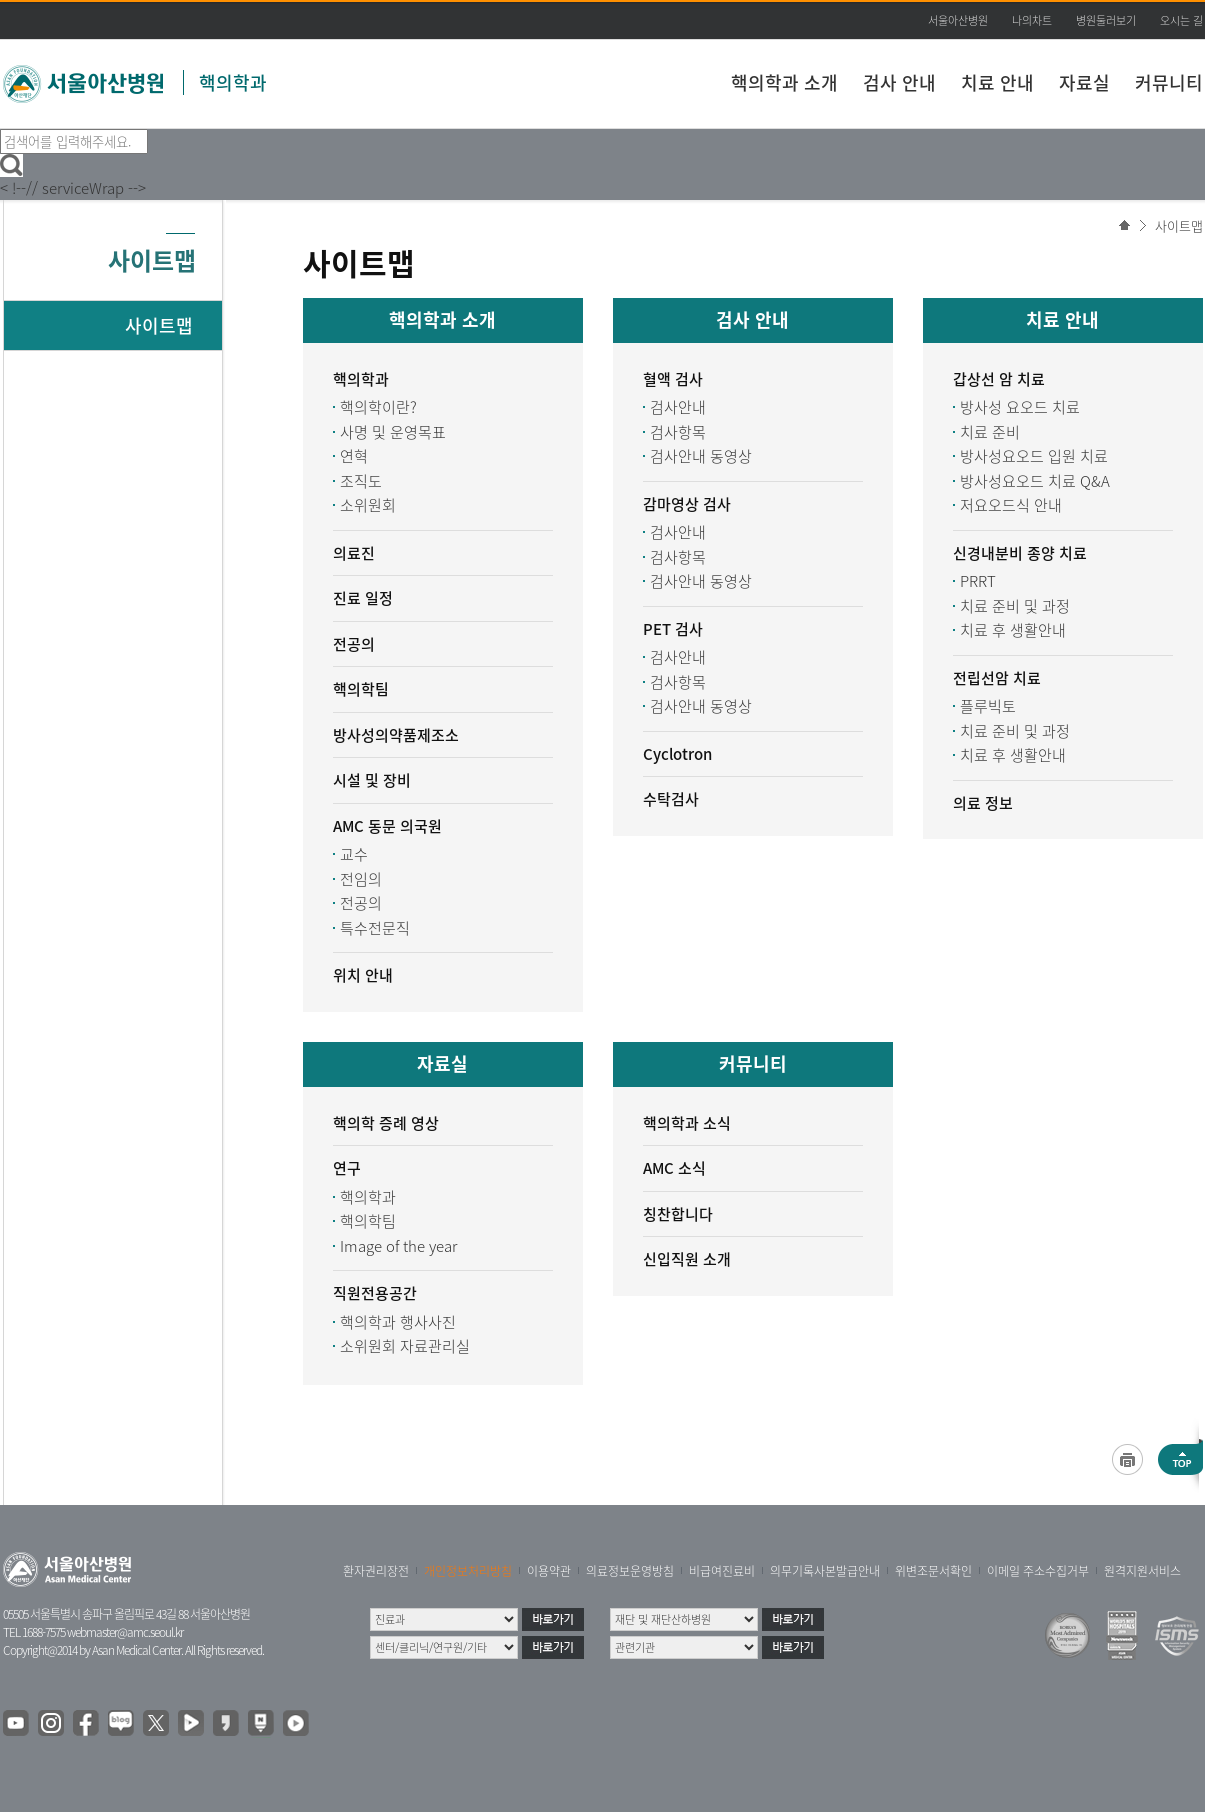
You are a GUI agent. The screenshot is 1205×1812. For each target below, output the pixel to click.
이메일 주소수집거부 (1038, 1571)
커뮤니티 (1169, 82)
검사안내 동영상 (701, 456)
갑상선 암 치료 (999, 379)
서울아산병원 (958, 20)
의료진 (354, 553)
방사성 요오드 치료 (1020, 407)
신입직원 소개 (687, 1259)
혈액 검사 (673, 379)
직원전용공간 (375, 1293)
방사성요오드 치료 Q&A (1035, 481)
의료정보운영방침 (630, 1571)
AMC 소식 (674, 1168)
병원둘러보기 (1106, 20)
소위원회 (368, 505)
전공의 (354, 644)
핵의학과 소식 (687, 1123)
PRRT (978, 581)
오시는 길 (1181, 20)
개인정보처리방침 (468, 1571)
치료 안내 (997, 82)
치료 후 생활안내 (1013, 630)
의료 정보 (983, 803)
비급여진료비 (722, 1571)
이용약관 (549, 1571)
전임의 (361, 879)
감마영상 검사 (687, 504)
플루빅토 (988, 706)
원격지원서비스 (1142, 1571)
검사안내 (678, 407)
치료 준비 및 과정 (1015, 606)
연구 (347, 1168)
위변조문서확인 (933, 1571)
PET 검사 (673, 629)
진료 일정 (363, 598)
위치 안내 (363, 975)
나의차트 (1032, 20)
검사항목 (678, 432)
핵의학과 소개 (784, 82)
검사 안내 (899, 82)
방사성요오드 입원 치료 (1034, 456)
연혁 (354, 456)
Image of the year (398, 1246)
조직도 (361, 481)
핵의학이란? (378, 407)
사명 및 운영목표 (393, 432)
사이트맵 (1179, 225)
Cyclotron (677, 754)
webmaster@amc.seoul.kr (125, 1632)
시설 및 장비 (372, 780)
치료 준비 (990, 432)
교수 (354, 854)
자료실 (1084, 82)
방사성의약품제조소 (396, 735)
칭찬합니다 (678, 1214)
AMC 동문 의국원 (387, 826)
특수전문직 (375, 928)
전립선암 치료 (997, 678)
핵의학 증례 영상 (386, 1123)
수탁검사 (671, 799)
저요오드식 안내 (1011, 505)
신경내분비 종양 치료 (1020, 553)
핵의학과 (233, 82)
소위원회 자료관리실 (405, 1346)
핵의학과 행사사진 (398, 1322)
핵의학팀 (361, 689)
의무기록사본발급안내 (825, 1571)
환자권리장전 (376, 1571)
